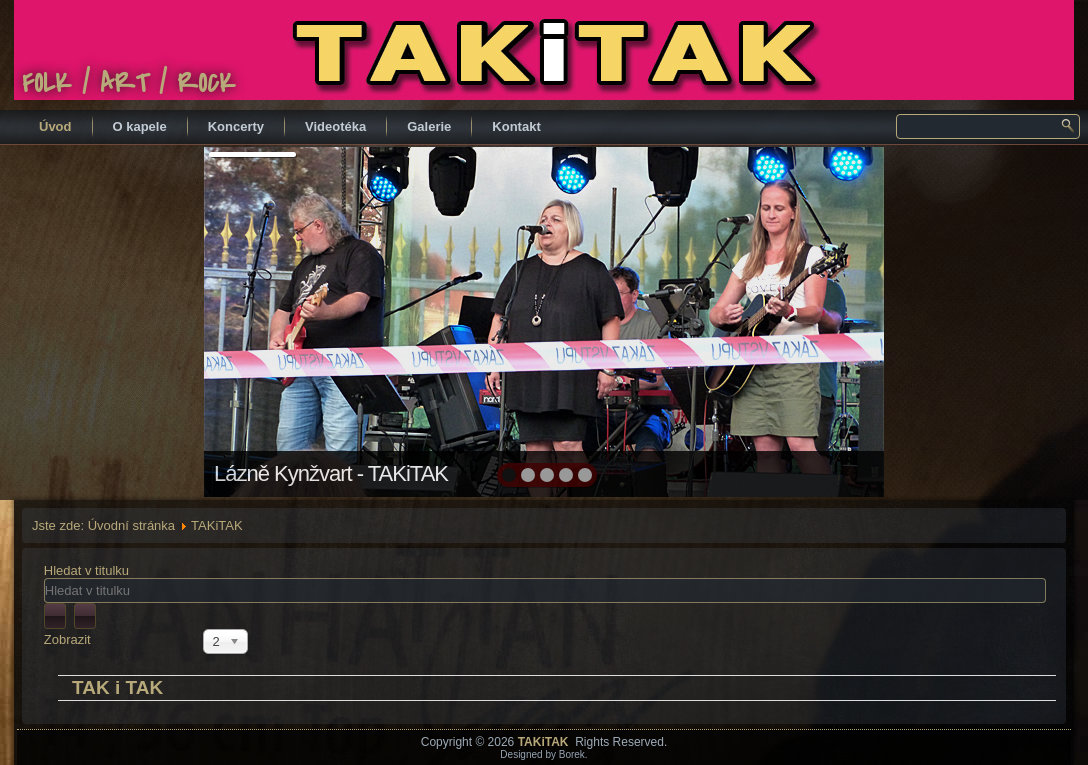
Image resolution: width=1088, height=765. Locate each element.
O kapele (140, 126)
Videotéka (335, 126)
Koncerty (236, 126)
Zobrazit (67, 639)
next (825, 320)
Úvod (55, 126)
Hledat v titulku (88, 570)
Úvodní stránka (131, 525)
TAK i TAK (117, 687)
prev (262, 320)
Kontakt (516, 126)
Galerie (429, 126)
